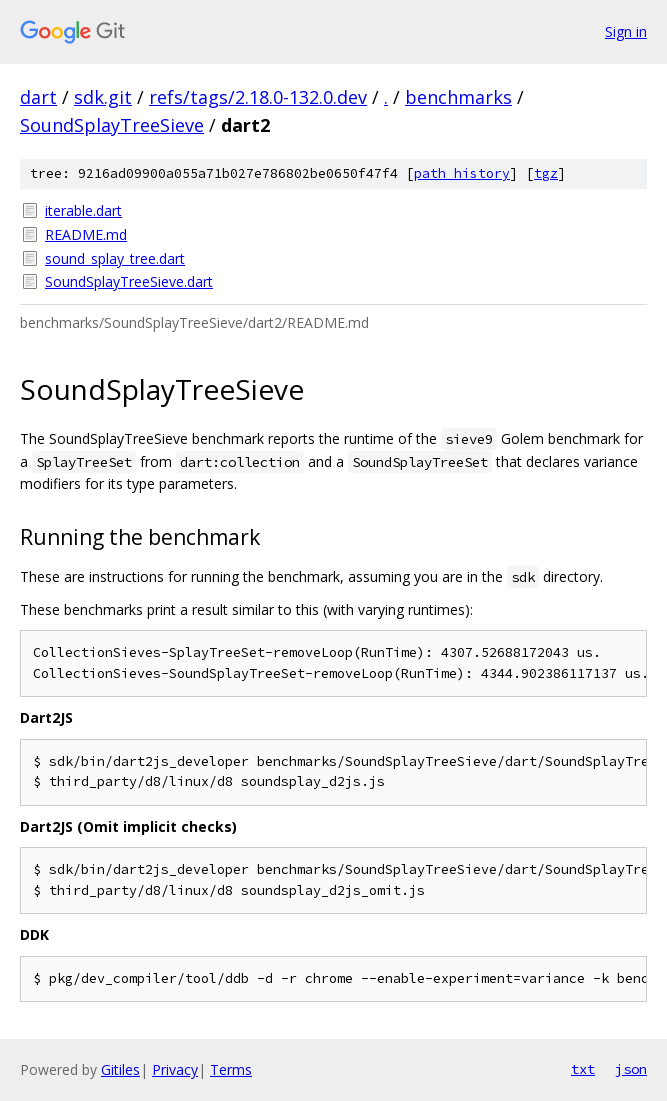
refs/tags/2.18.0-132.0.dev (258, 97)
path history (462, 173)
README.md (86, 234)
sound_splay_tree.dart (115, 258)
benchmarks (458, 97)
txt (583, 1069)
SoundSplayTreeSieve (112, 125)
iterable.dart (83, 210)
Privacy (175, 1069)
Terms (231, 1069)
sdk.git (103, 97)
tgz (546, 173)
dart (38, 97)
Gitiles (120, 1069)
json (631, 1069)
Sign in (626, 31)
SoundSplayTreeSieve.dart (129, 281)
